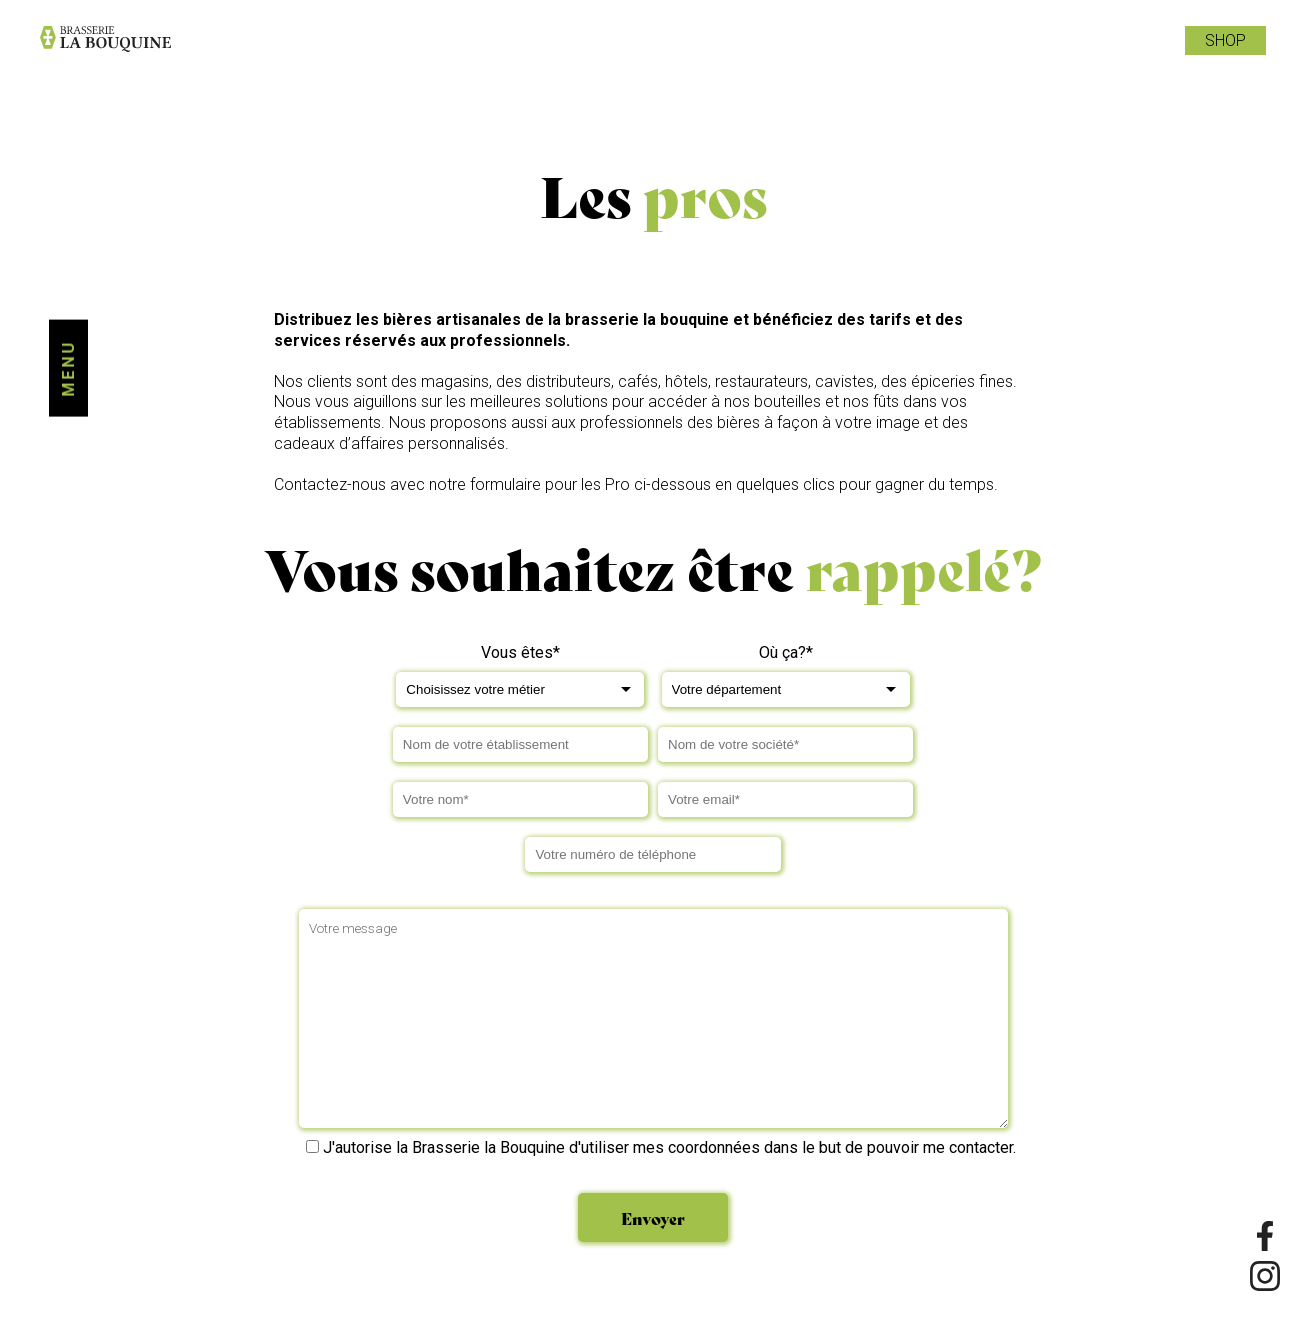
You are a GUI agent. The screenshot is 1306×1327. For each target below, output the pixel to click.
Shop (1225, 40)
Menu (68, 368)
